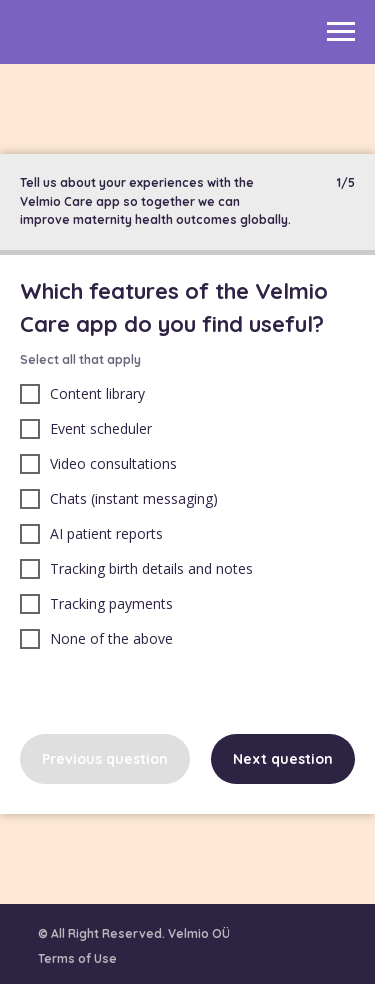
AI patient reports (91, 534)
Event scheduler (86, 429)
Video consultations (98, 464)
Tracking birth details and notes (136, 569)
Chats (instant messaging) (119, 499)
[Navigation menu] (341, 32)
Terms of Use (77, 958)
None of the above (96, 639)
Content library (82, 394)
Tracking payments (96, 604)
